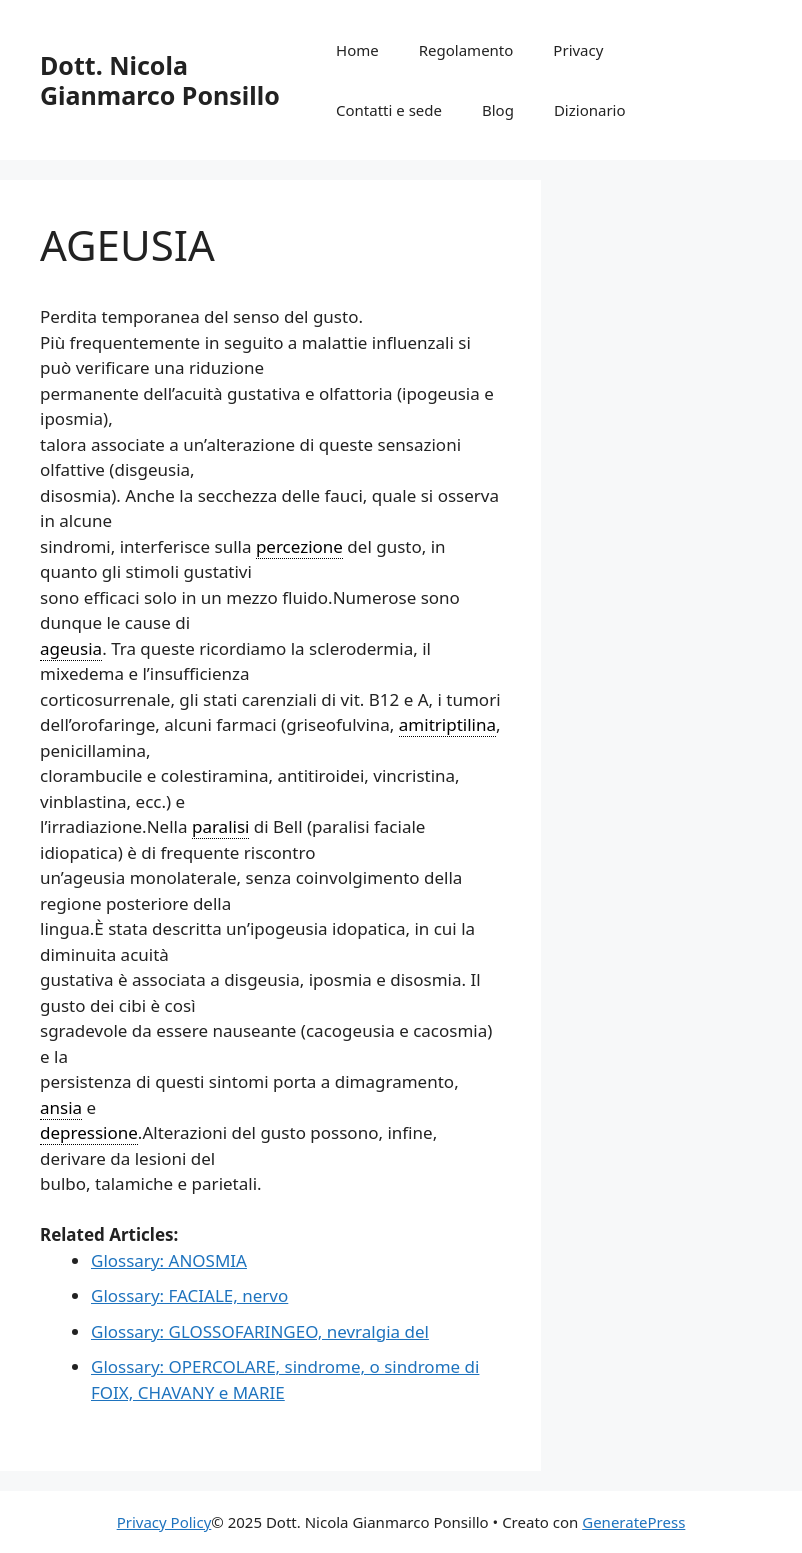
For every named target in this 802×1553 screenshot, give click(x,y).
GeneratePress (633, 1522)
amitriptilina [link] (447, 724)
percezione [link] (299, 546)
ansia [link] (61, 1107)
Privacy (578, 50)
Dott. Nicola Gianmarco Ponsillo (160, 80)
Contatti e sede (389, 110)
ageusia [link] (71, 648)
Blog (498, 110)
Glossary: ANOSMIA (169, 1260)
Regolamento (466, 50)
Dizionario (590, 110)
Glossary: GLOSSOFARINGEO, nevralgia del (260, 1331)
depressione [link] (89, 1132)
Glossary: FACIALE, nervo (189, 1295)
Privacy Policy (164, 1522)
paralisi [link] (221, 826)
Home (357, 50)
